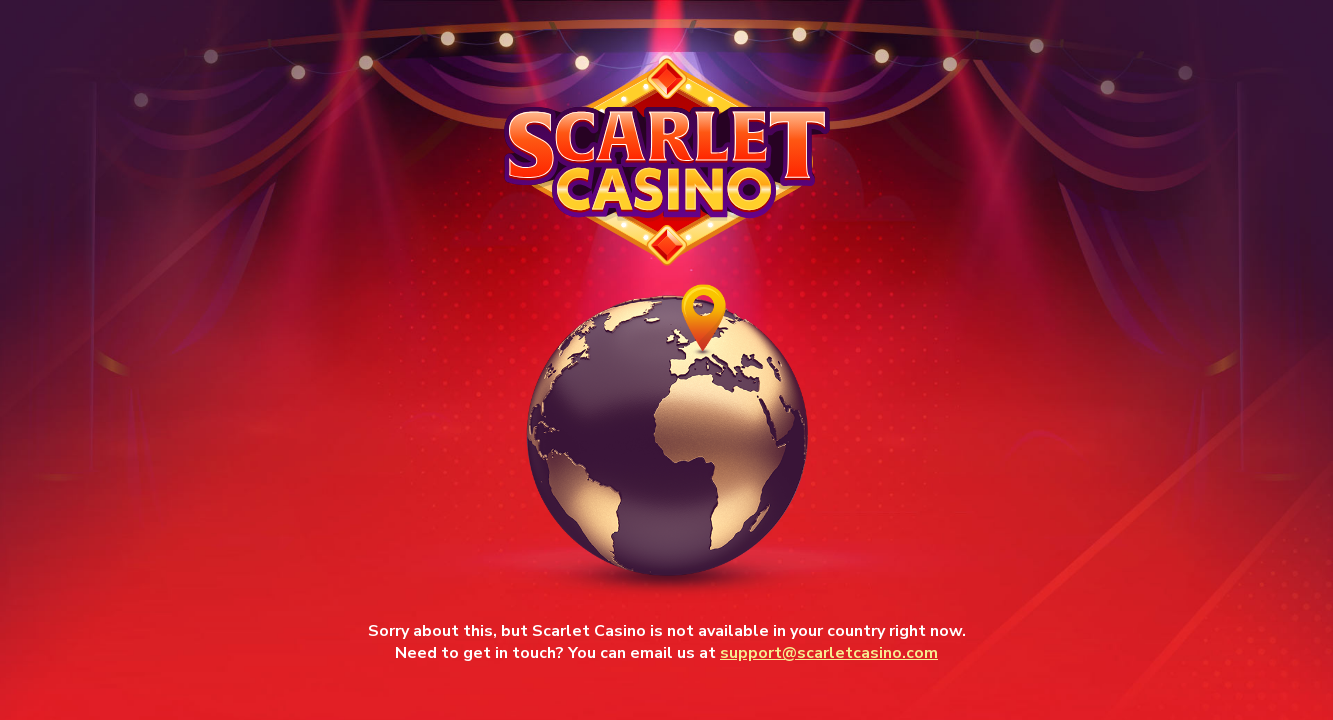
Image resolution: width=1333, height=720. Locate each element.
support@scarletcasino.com (829, 653)
